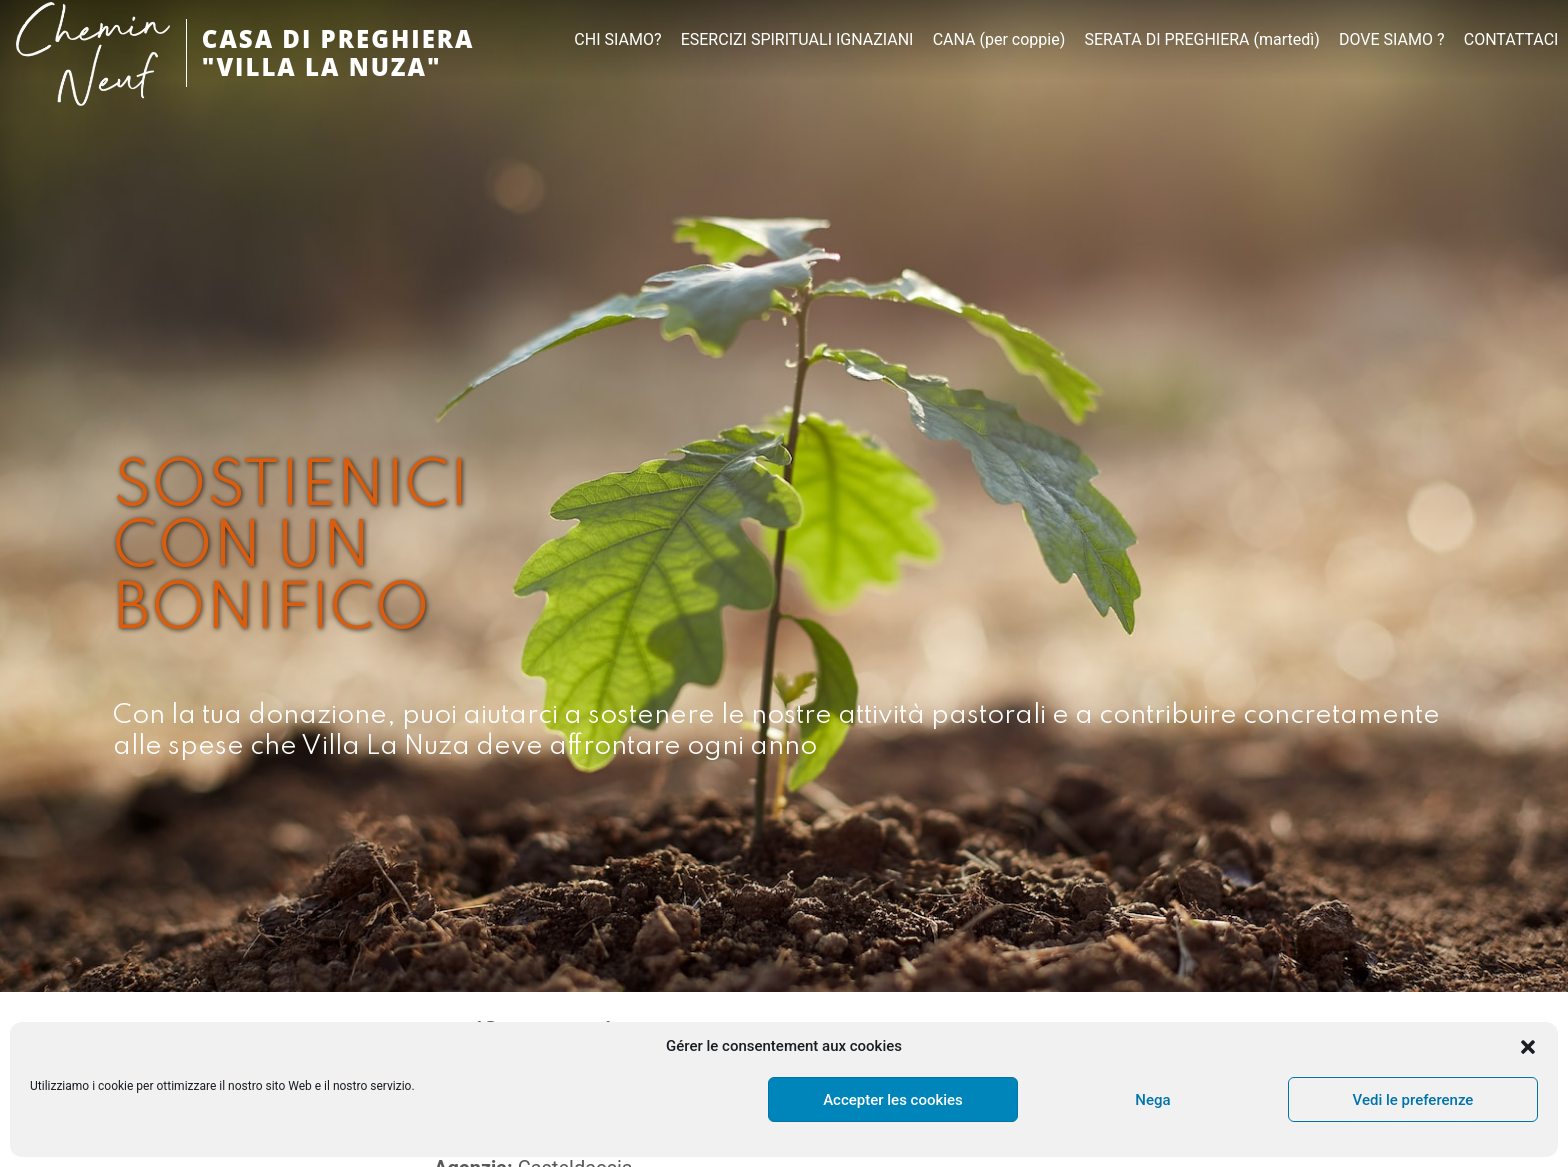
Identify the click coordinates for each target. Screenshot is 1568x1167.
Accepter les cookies (893, 1100)
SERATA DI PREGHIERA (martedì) (1201, 40)
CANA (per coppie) (999, 40)
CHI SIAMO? (617, 40)
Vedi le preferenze (1413, 1100)
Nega (1152, 1100)
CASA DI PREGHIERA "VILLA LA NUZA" (338, 52)
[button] (1528, 1047)
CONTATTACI (1511, 40)
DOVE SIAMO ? (1392, 40)
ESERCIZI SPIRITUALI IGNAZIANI (797, 40)
